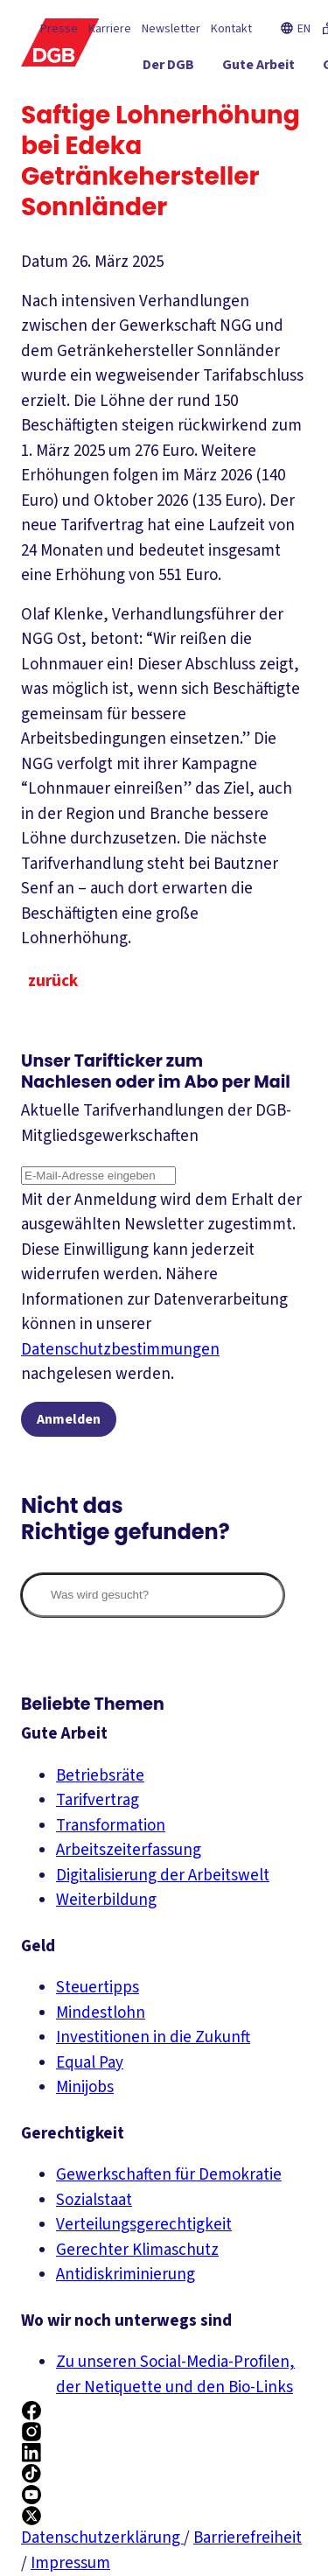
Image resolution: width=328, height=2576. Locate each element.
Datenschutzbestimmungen (120, 1350)
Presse (59, 29)
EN (295, 29)
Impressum (70, 2563)
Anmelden (69, 1419)
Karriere (109, 29)
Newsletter (171, 29)
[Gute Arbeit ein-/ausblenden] (277, 69)
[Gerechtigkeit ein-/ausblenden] (253, 100)
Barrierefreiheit (247, 2538)
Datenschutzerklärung (102, 2538)
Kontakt (231, 29)
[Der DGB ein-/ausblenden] (187, 69)
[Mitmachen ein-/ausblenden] (265, 132)
